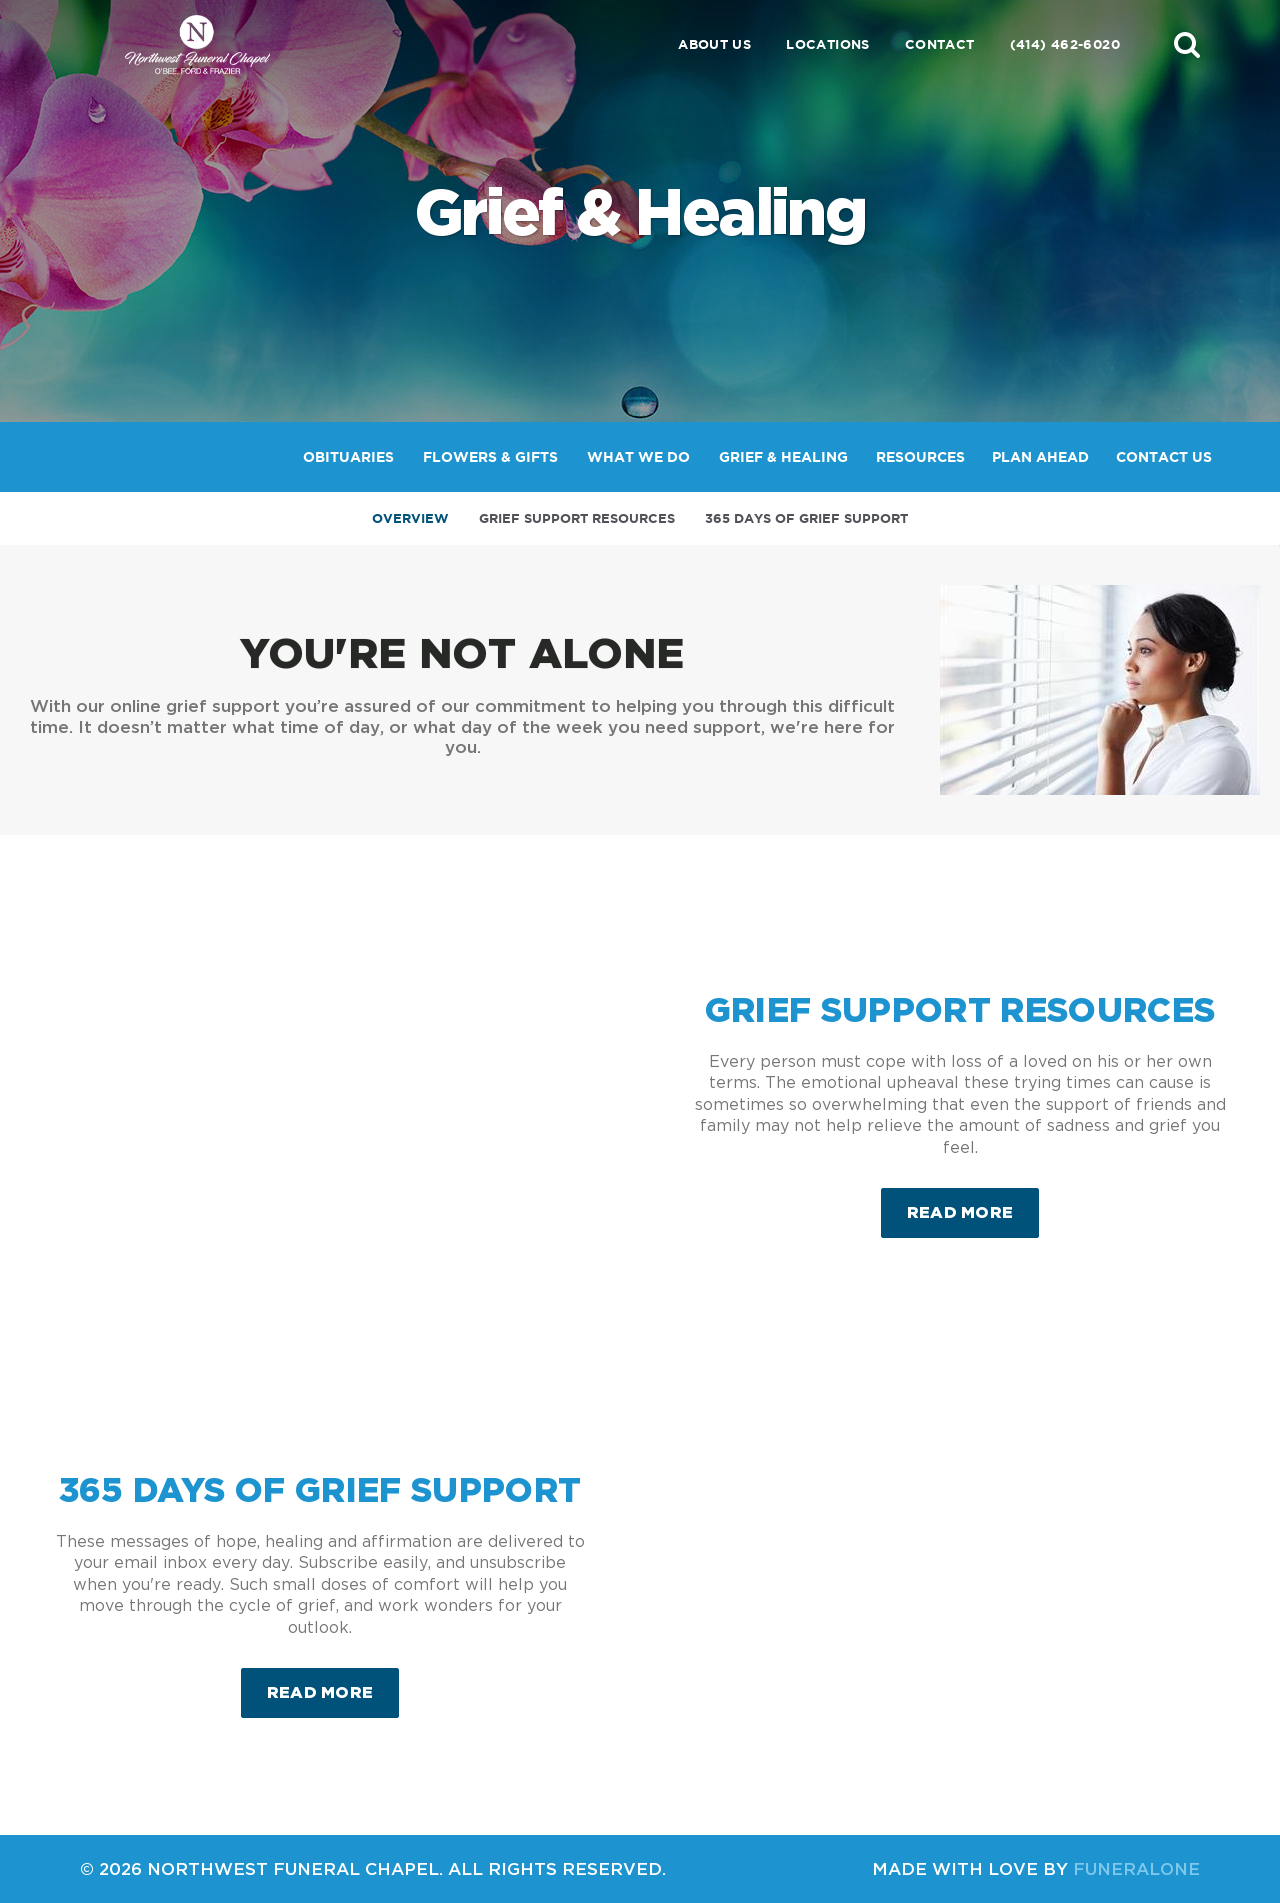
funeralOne (1136, 1868)
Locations (828, 44)
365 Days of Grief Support (806, 518)
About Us (714, 44)
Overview (410, 518)
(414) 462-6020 (1065, 44)
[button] (1187, 44)
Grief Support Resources (577, 518)
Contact (940, 44)
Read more (973, 1204)
